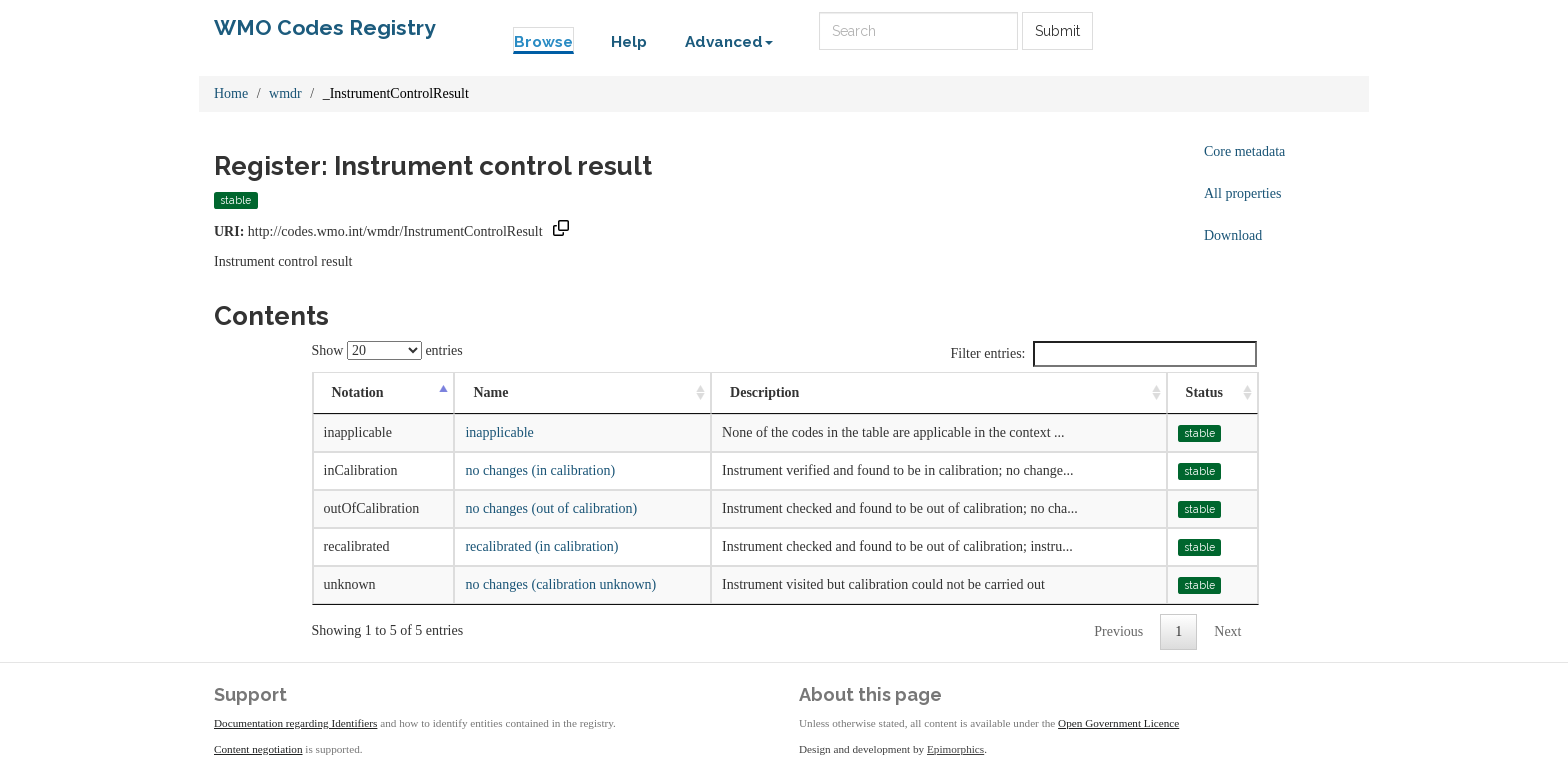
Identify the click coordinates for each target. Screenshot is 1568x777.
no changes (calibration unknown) (560, 584)
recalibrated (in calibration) (541, 546)
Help (629, 42)
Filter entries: (1103, 354)
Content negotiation (258, 749)
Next (1227, 631)
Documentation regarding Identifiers (295, 723)
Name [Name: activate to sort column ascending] (490, 392)
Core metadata (1244, 151)
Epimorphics (955, 749)
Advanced (729, 42)
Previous (1118, 631)
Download (1233, 235)
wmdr (285, 93)
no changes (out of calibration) (551, 508)
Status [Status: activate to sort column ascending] (1204, 392)
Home (231, 93)
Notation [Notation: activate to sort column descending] (358, 392)
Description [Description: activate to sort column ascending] (764, 392)
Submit (1057, 31)
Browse (543, 42)
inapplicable (499, 432)
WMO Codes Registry (325, 27)
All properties (1242, 193)
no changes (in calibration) (540, 470)
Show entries (387, 350)
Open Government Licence (1118, 723)
